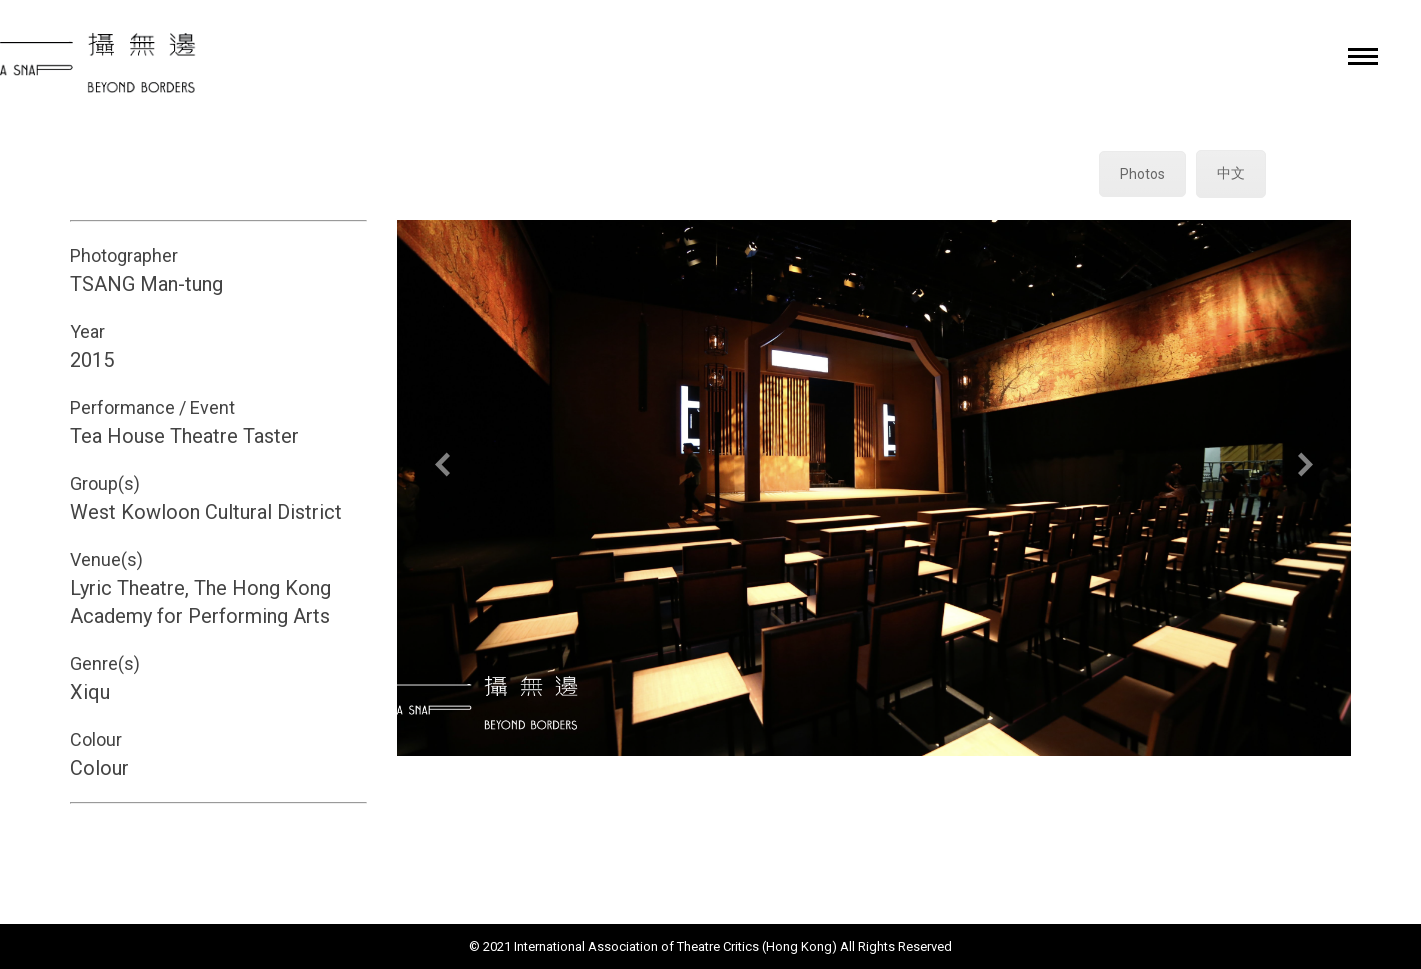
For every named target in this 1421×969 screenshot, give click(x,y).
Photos (1142, 174)
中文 (1231, 173)
